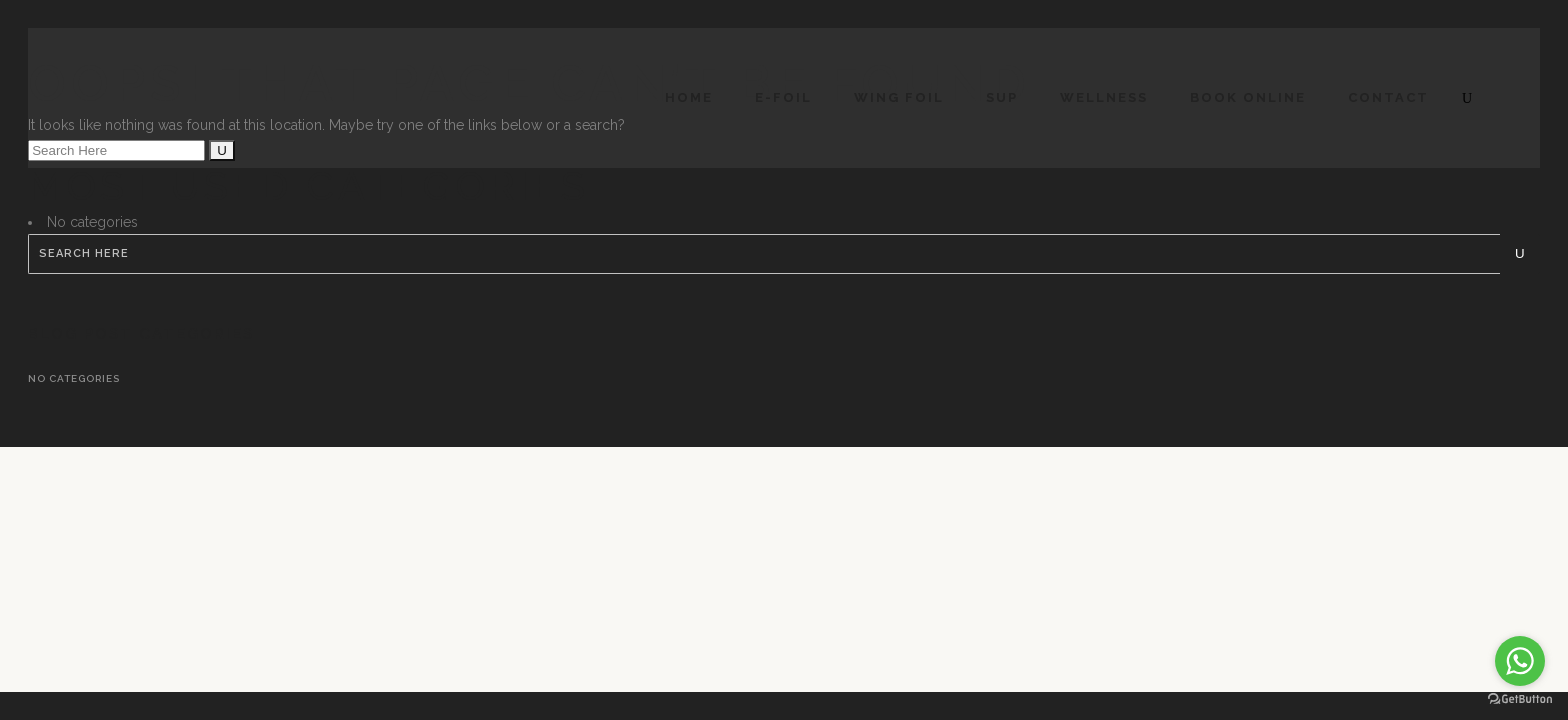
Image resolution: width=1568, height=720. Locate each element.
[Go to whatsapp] (1520, 661)
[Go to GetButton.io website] (1520, 699)
